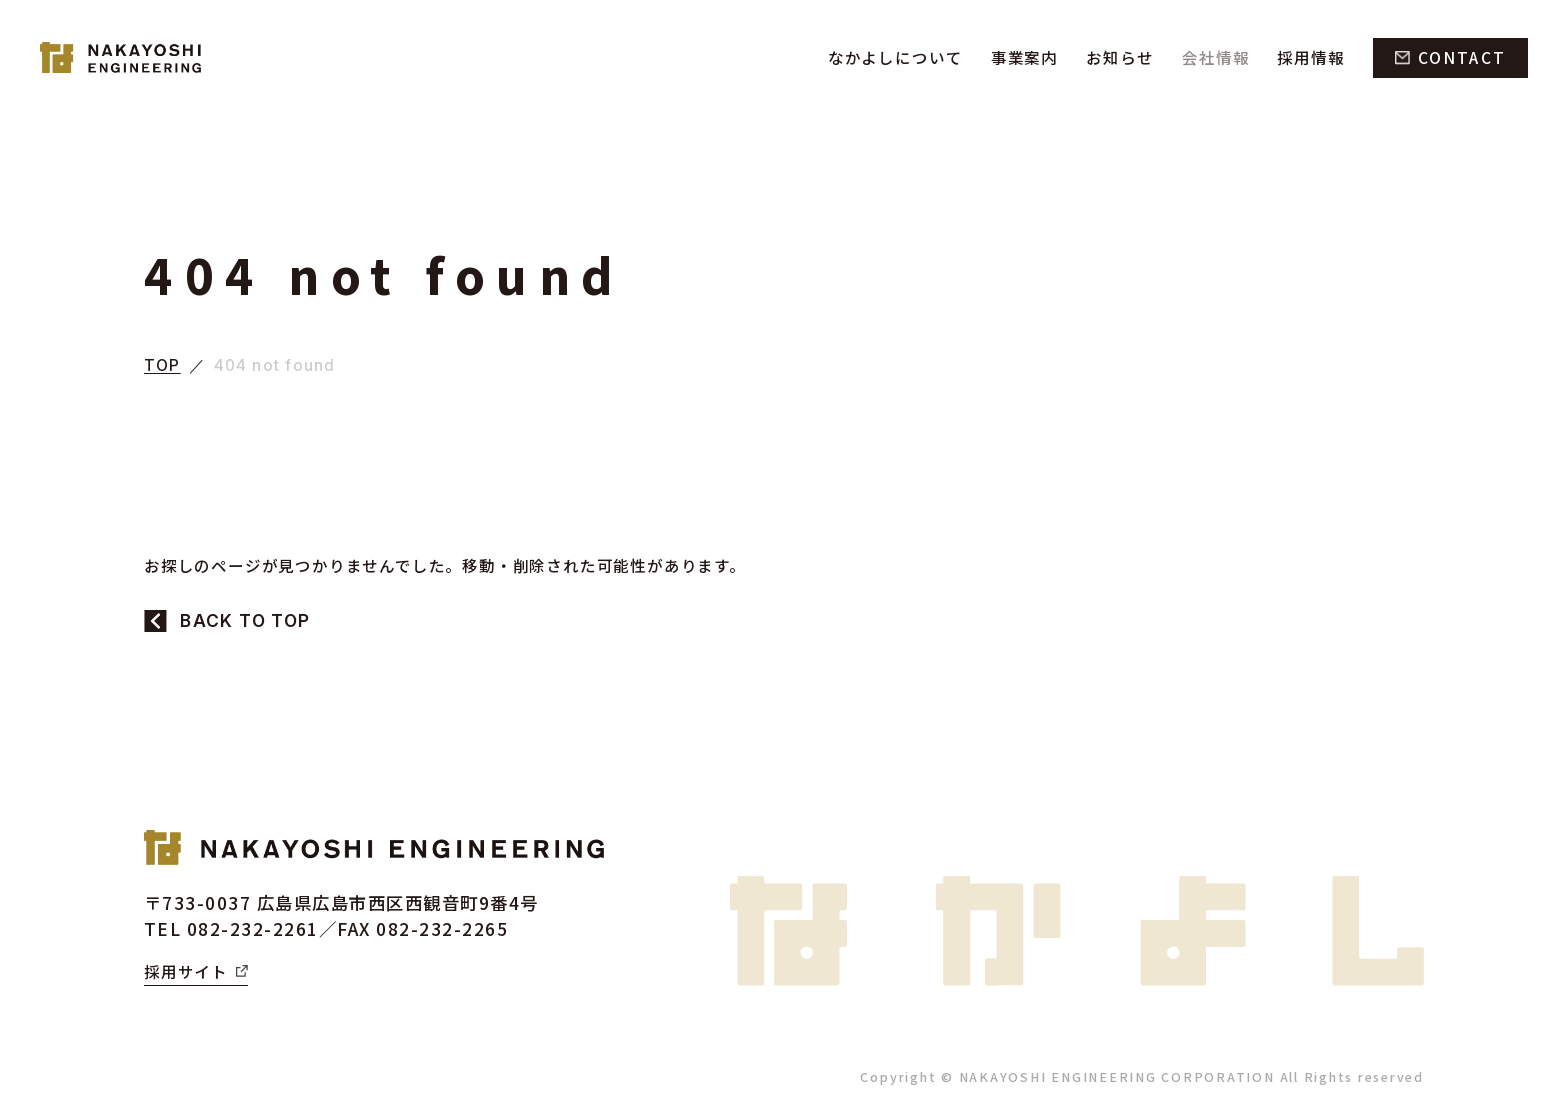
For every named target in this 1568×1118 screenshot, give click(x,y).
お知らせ (1114, 57)
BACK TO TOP (245, 620)
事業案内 (1016, 57)
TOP (162, 366)
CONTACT (1462, 57)
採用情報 (1309, 57)
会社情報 (1212, 57)
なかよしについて (885, 57)
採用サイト (186, 971)
